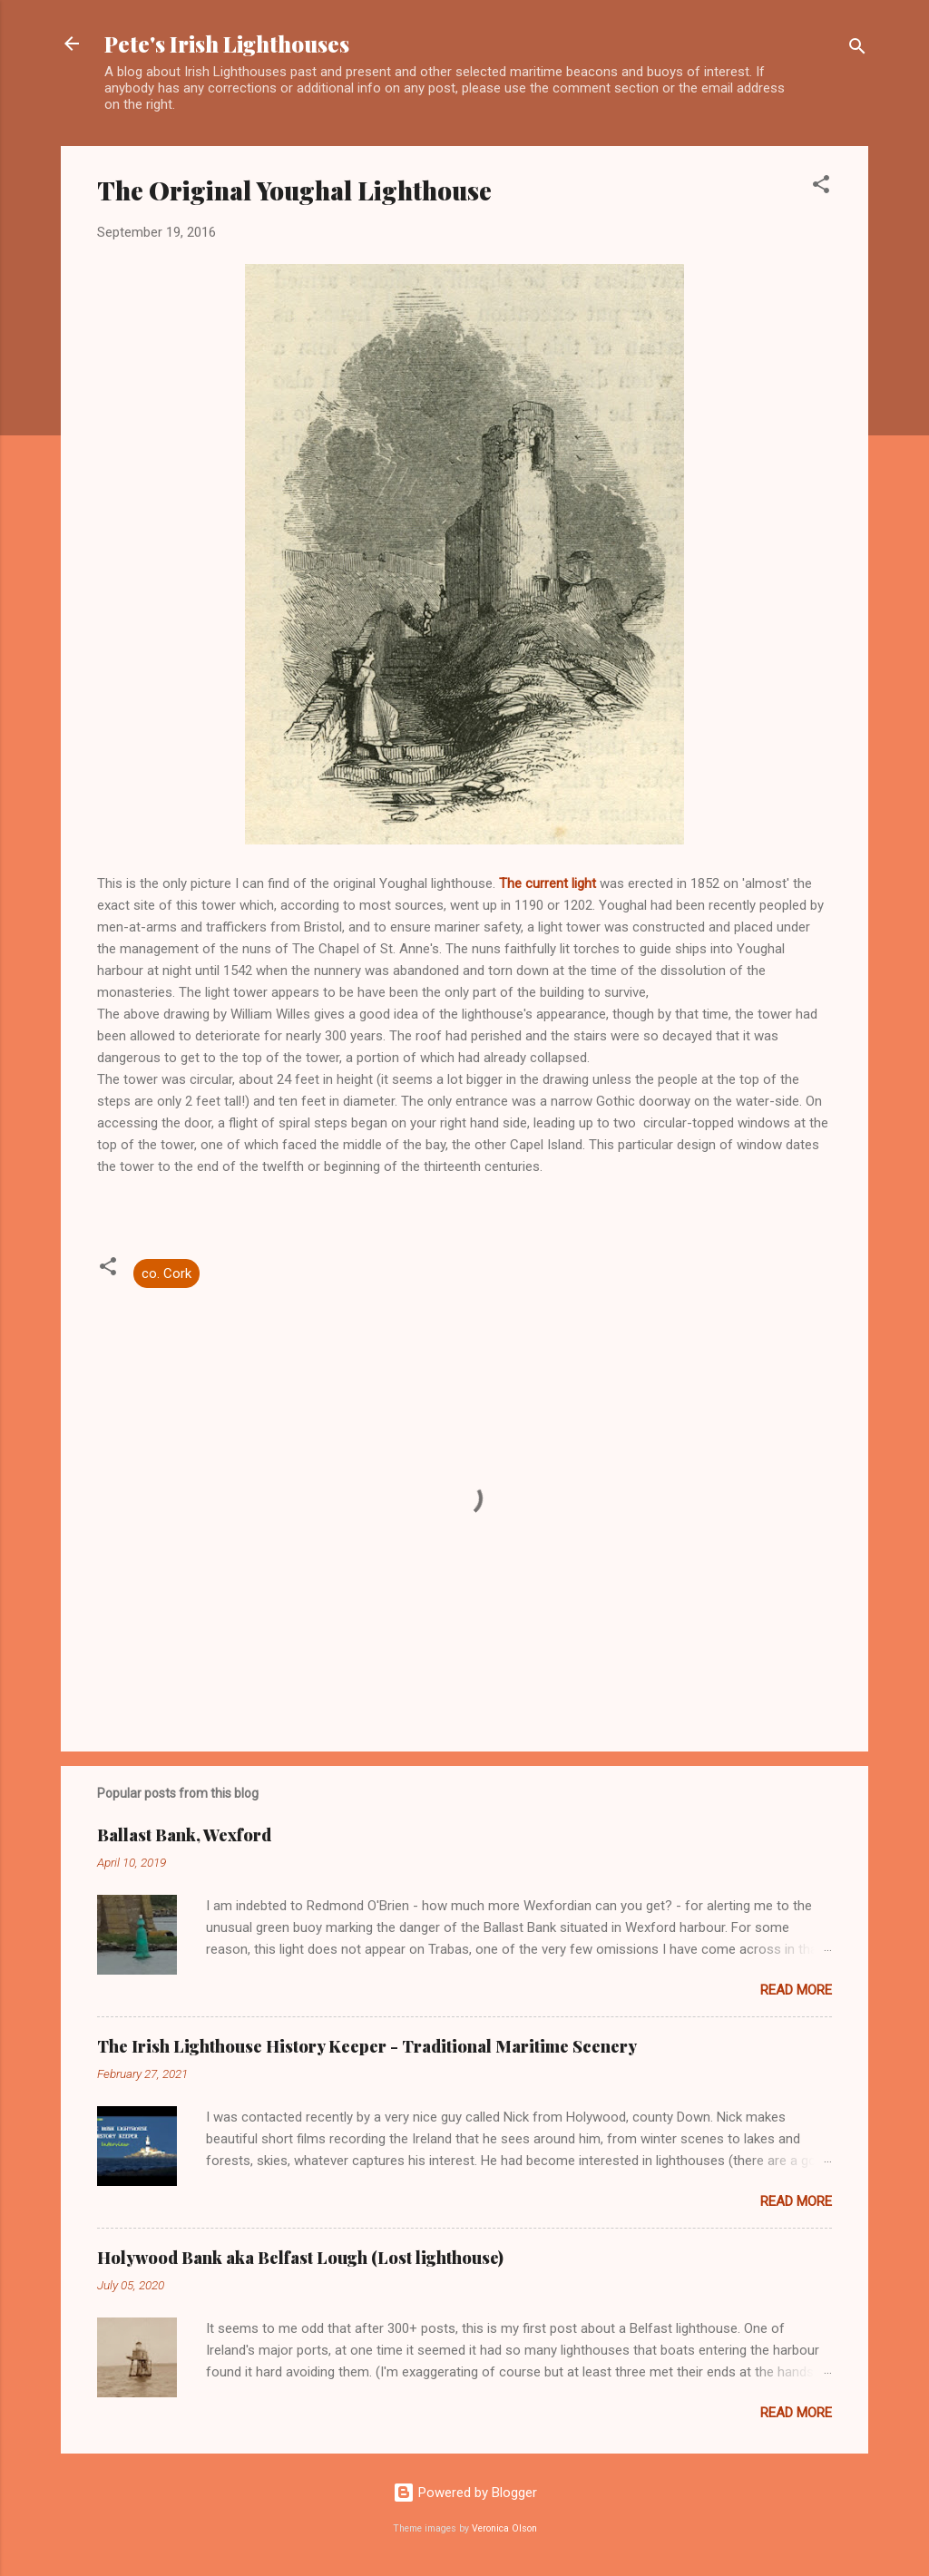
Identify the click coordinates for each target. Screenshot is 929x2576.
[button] (821, 187)
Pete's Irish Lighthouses (226, 43)
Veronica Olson (504, 2528)
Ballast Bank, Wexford (184, 1835)
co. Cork (166, 1273)
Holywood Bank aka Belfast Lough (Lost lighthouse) (300, 2258)
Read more (796, 1990)
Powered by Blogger (465, 2492)
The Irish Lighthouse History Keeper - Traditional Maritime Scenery (367, 2046)
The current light (547, 883)
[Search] (857, 49)
